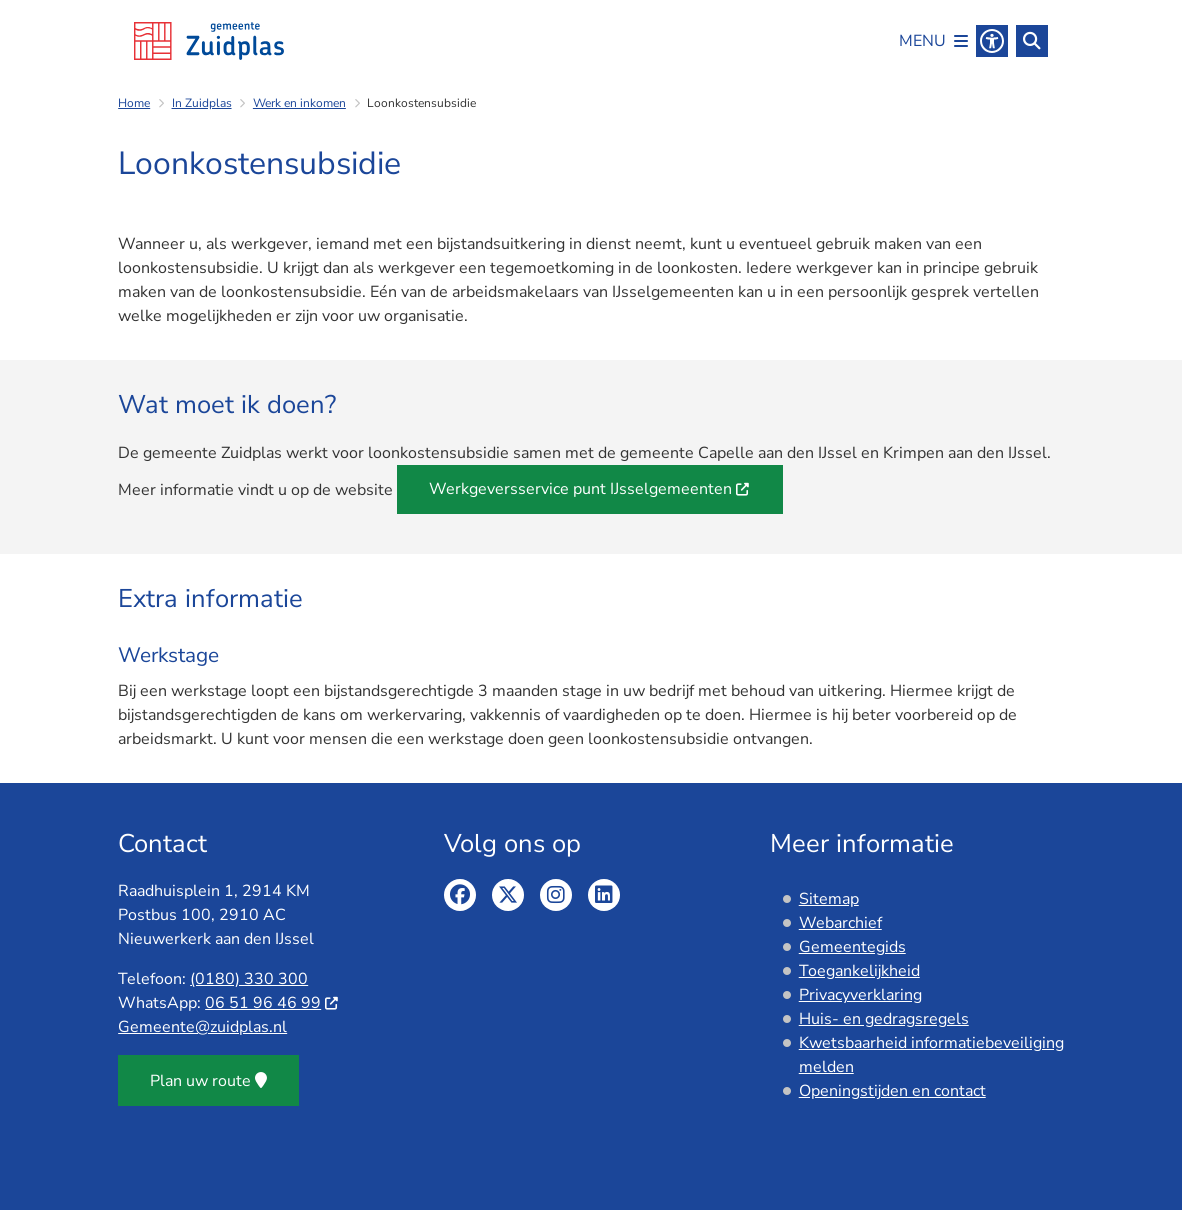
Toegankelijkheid (859, 971)
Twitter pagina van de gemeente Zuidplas (508, 895)
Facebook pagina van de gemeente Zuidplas (460, 895)
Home (134, 103)
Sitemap (829, 899)
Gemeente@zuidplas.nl (202, 1027)
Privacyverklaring (860, 995)
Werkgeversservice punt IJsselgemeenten (590, 489)
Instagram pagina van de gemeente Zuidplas (556, 895)
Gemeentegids (852, 947)
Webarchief (840, 923)
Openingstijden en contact (892, 1091)
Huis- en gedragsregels (884, 1019)
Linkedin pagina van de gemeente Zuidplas (604, 895)
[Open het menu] (933, 41)
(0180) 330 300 (249, 979)
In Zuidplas (202, 103)
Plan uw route (208, 1081)
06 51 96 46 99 (272, 1003)
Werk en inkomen (299, 103)
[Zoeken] (1032, 40)
